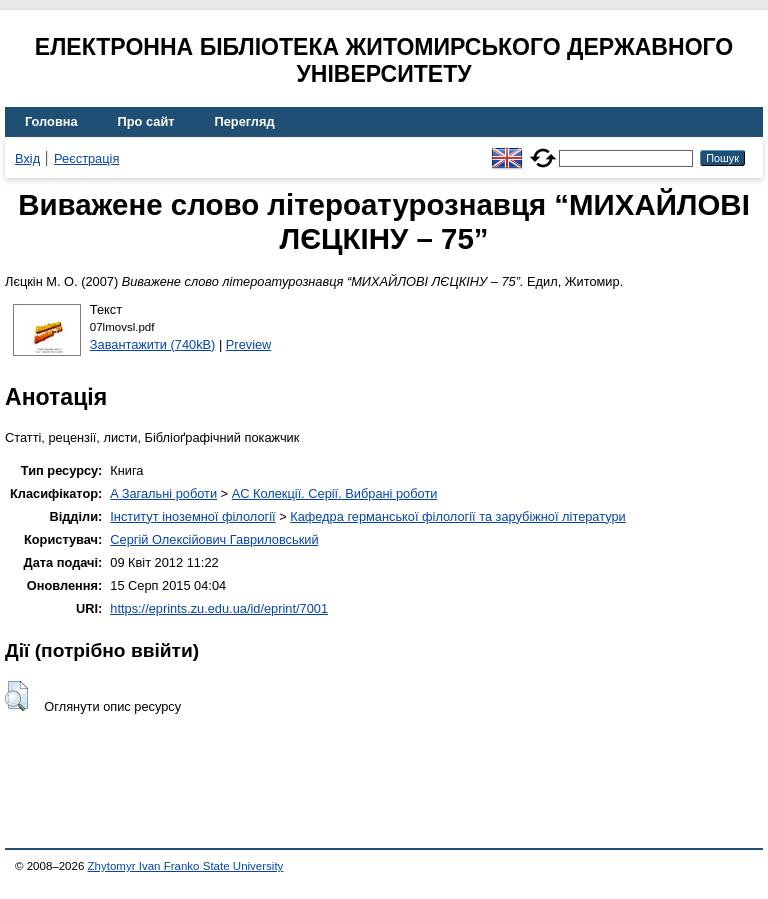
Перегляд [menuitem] (245, 121)
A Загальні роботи (163, 493)
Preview (249, 344)
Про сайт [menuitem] (146, 121)
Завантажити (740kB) (153, 344)
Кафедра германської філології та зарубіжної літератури (458, 516)
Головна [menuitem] (51, 121)
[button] (16, 696)
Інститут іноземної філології (192, 516)
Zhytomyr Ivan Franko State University (186, 866)
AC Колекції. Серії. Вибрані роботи (335, 493)
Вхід (27, 158)
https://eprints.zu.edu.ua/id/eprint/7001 (219, 608)
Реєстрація (86, 158)
